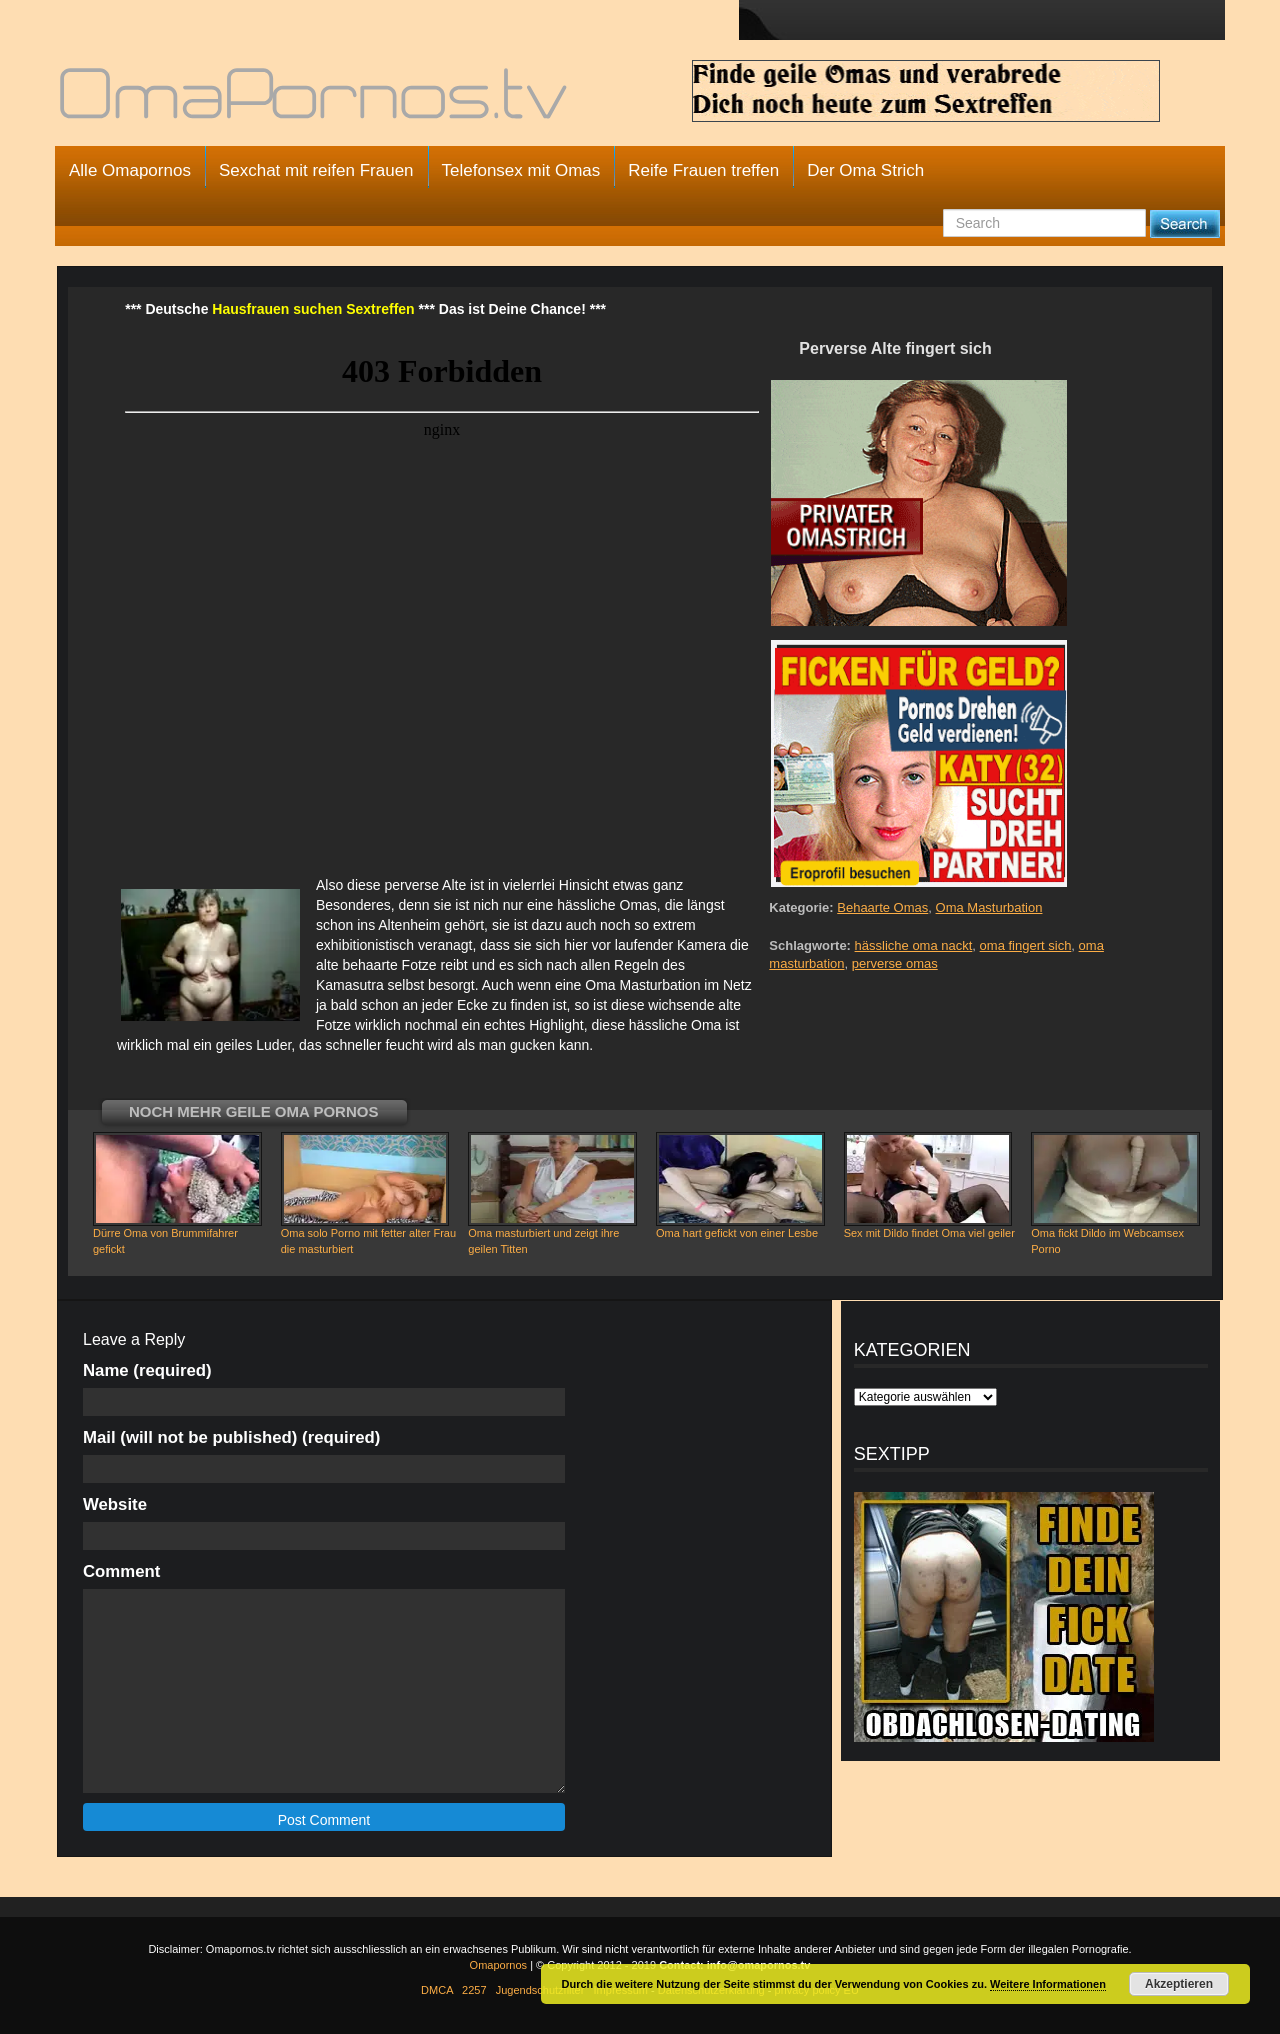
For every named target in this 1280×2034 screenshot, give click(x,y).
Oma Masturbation (989, 907)
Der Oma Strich (865, 170)
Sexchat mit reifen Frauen (316, 170)
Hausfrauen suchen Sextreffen (313, 309)
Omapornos (498, 1965)
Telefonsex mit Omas (521, 170)
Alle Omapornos (130, 170)
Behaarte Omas (882, 907)
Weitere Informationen (1048, 1984)
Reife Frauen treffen (703, 170)
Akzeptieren (1179, 1984)
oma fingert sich (1026, 945)
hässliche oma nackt (914, 945)
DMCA (437, 1990)
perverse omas (895, 963)
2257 (474, 1990)
